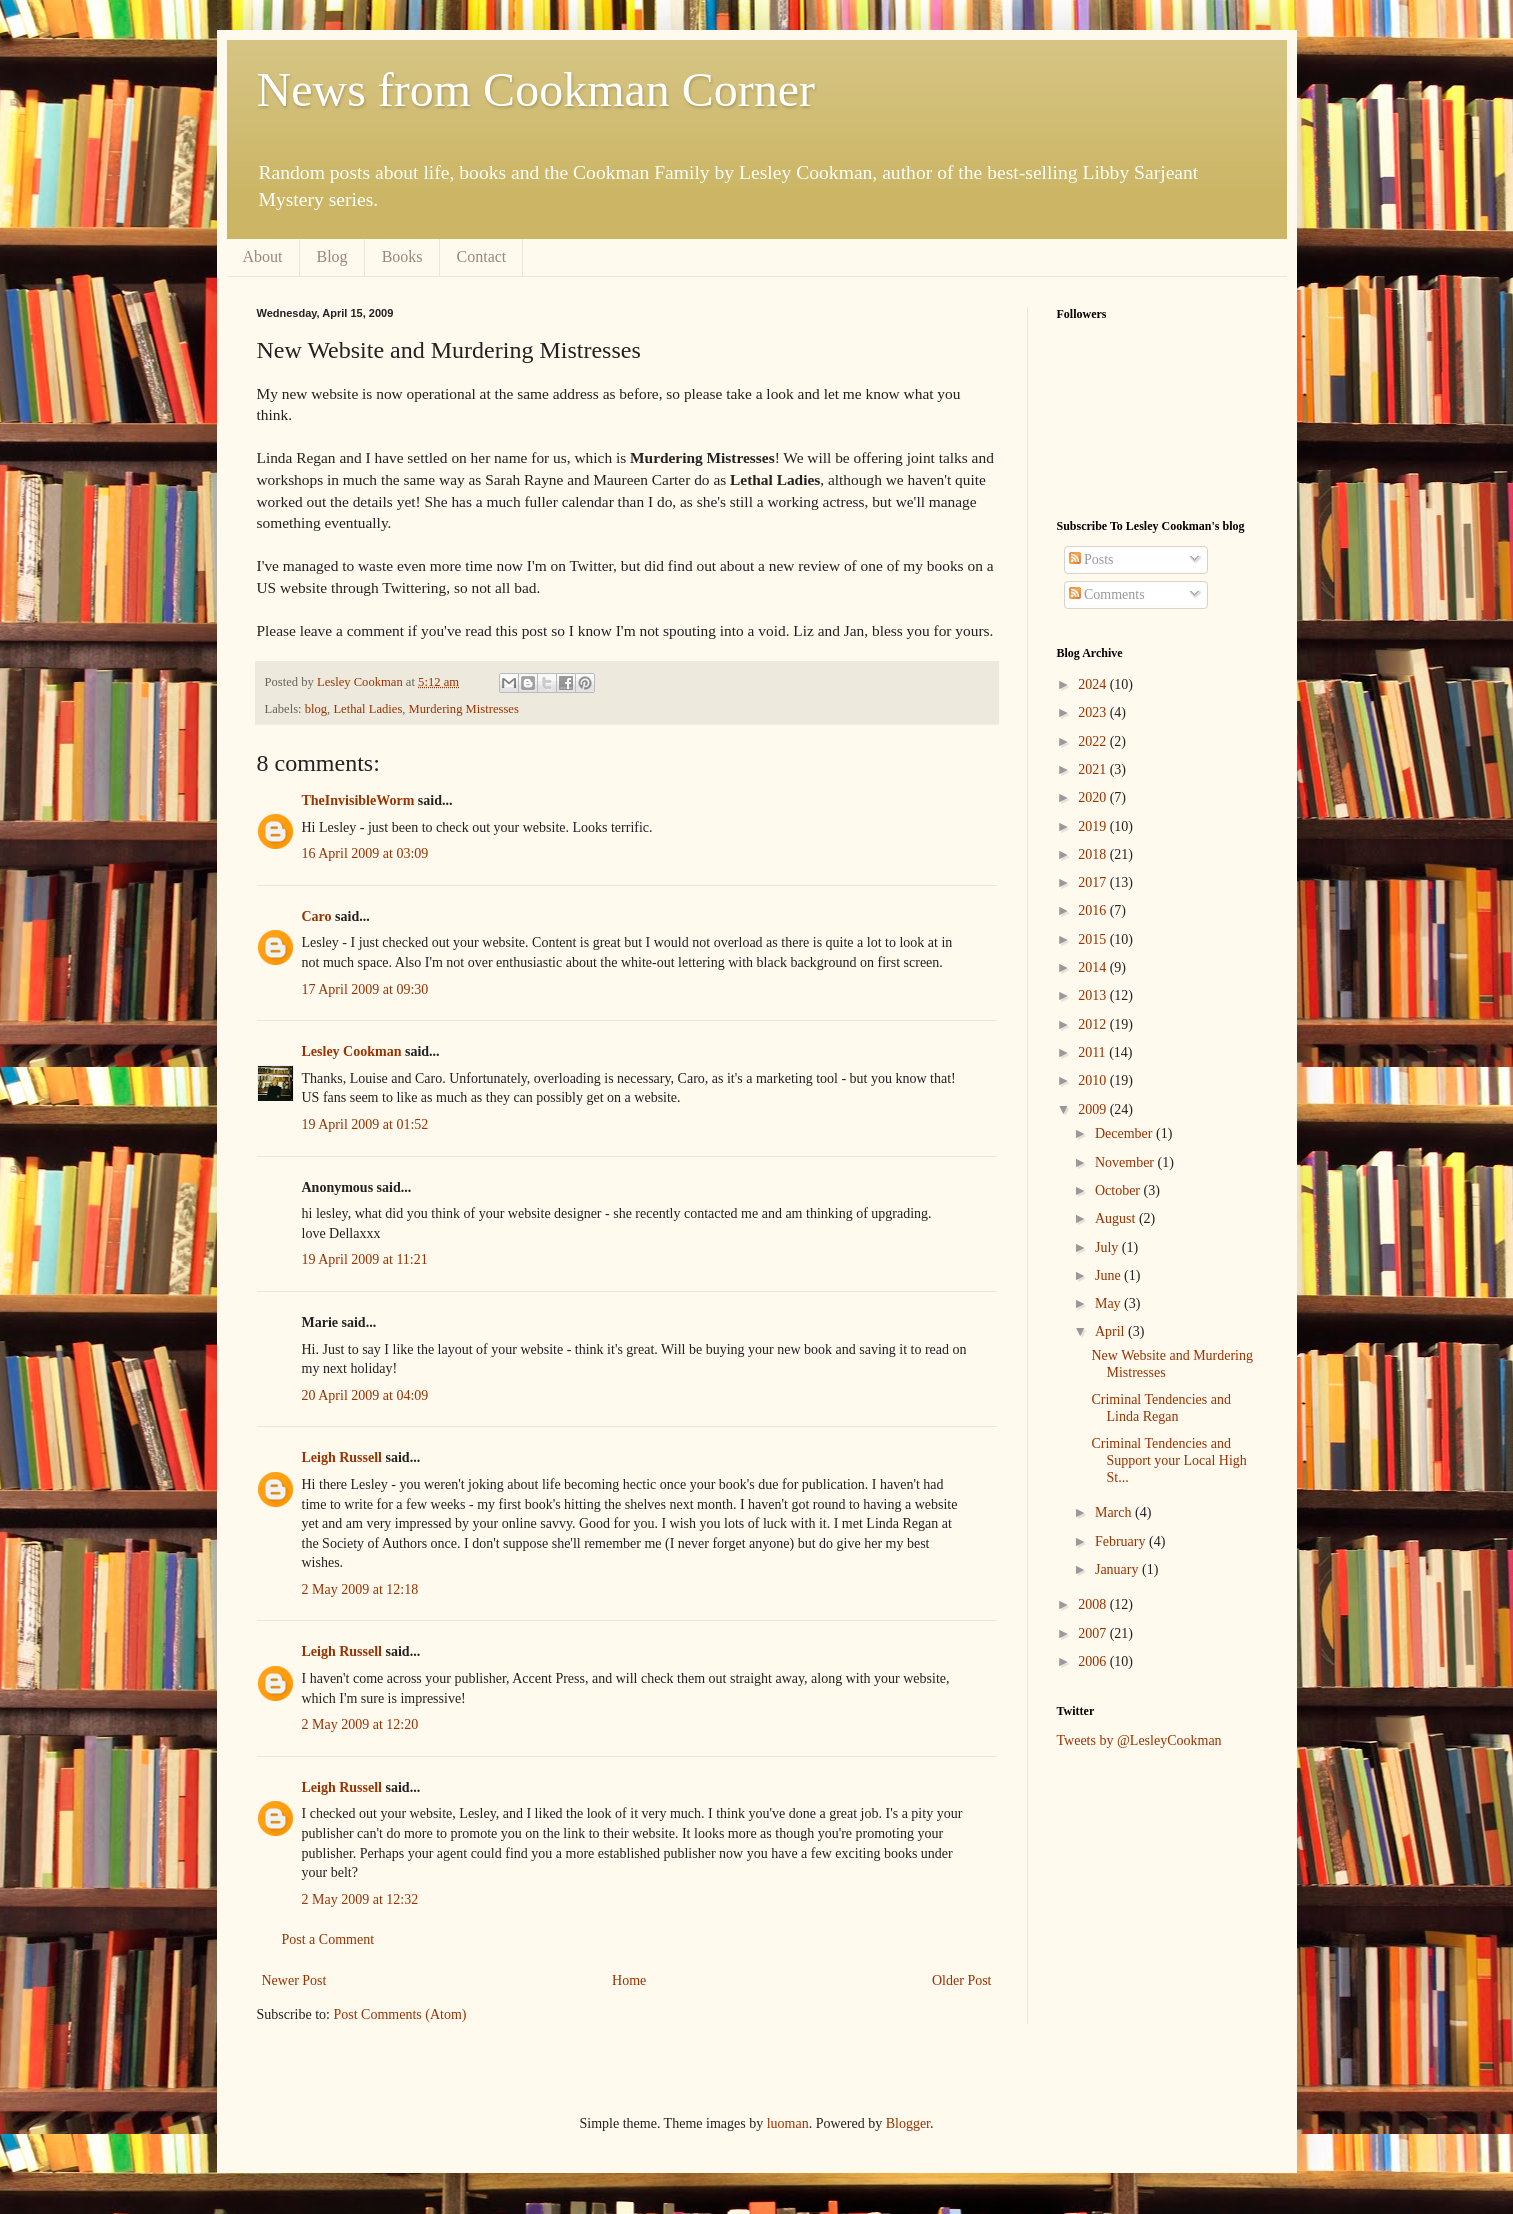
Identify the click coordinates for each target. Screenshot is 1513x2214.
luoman (788, 2123)
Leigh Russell (342, 1457)
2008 (1094, 1604)
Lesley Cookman (352, 1051)
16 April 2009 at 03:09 (365, 853)
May (1109, 1303)
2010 (1094, 1080)
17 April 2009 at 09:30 (365, 989)
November (1126, 1162)
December (1125, 1133)
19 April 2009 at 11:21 (365, 1259)
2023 (1094, 712)
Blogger (908, 2123)
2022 (1094, 741)
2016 (1094, 910)
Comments (1107, 594)
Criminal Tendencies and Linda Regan (1161, 1408)
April (1111, 1331)
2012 (1094, 1024)
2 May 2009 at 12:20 (360, 1724)
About (263, 256)
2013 (1094, 995)
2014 (1094, 967)
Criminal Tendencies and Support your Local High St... (1168, 1460)
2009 (1094, 1109)
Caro (317, 916)
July (1108, 1247)
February (1122, 1541)
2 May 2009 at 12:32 (360, 1899)
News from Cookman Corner (536, 89)
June (1109, 1275)
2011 (1093, 1052)
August (1117, 1218)
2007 (1094, 1633)
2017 (1094, 882)
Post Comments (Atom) (400, 2014)
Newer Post (294, 1980)
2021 (1094, 769)
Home (629, 1980)
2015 (1094, 939)
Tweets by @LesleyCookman (1139, 1740)
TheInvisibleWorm (358, 800)
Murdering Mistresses (464, 709)
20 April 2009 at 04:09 (365, 1395)
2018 (1094, 854)
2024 (1094, 684)
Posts (1091, 559)
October (1119, 1190)
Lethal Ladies (367, 709)
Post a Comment (328, 1939)
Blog (332, 256)
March (1115, 1512)
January (1118, 1569)
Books (402, 256)
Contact (482, 256)
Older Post (962, 1980)
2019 (1094, 826)
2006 (1094, 1661)
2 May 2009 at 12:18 (360, 1589)
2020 (1094, 797)
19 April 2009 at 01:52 (365, 1124)
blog (316, 709)
